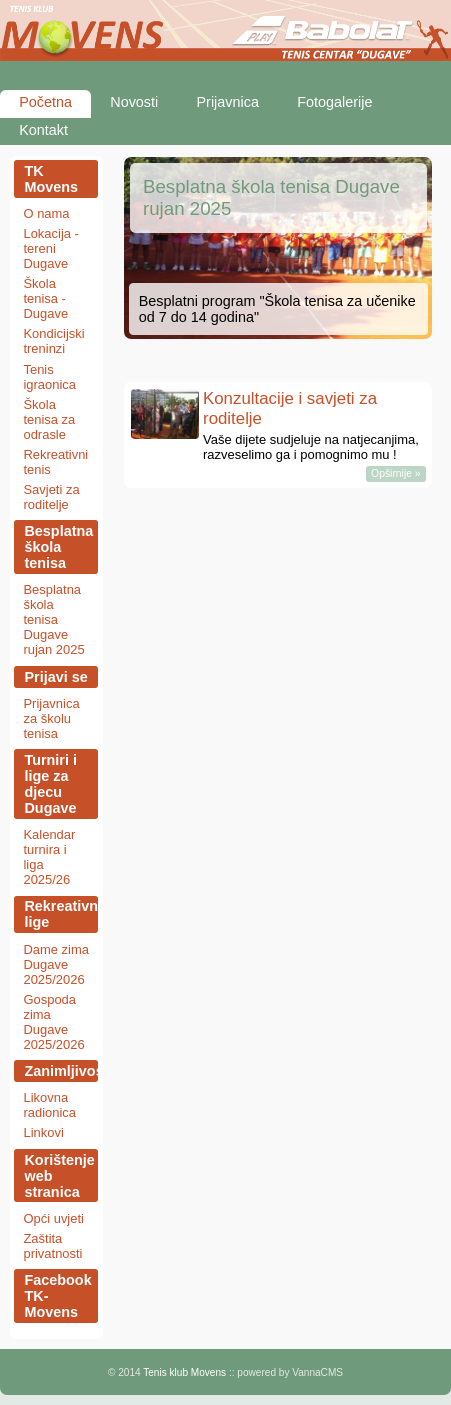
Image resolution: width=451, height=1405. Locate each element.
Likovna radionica (49, 1105)
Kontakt (43, 130)
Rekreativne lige (61, 914)
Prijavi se (55, 677)
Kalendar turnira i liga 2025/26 (49, 857)
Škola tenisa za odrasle (49, 419)
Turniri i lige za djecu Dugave (50, 784)
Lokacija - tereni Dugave (50, 248)
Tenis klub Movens (184, 1372)
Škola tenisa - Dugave (45, 298)
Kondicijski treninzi (53, 341)
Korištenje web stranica (59, 1176)
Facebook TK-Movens (57, 1296)
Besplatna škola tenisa (58, 547)
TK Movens (51, 179)
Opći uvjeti (53, 1218)
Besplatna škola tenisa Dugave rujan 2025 (53, 619)
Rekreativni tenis (55, 462)
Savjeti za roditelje (51, 497)
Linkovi (43, 1132)
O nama (46, 213)
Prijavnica (228, 102)
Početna (45, 102)
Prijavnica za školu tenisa (51, 718)
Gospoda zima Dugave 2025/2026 (53, 1022)
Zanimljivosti (61, 1071)
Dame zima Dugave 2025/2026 (56, 964)
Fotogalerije (334, 102)
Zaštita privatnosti (52, 1246)
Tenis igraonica (49, 377)
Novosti (134, 102)
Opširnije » (396, 474)
